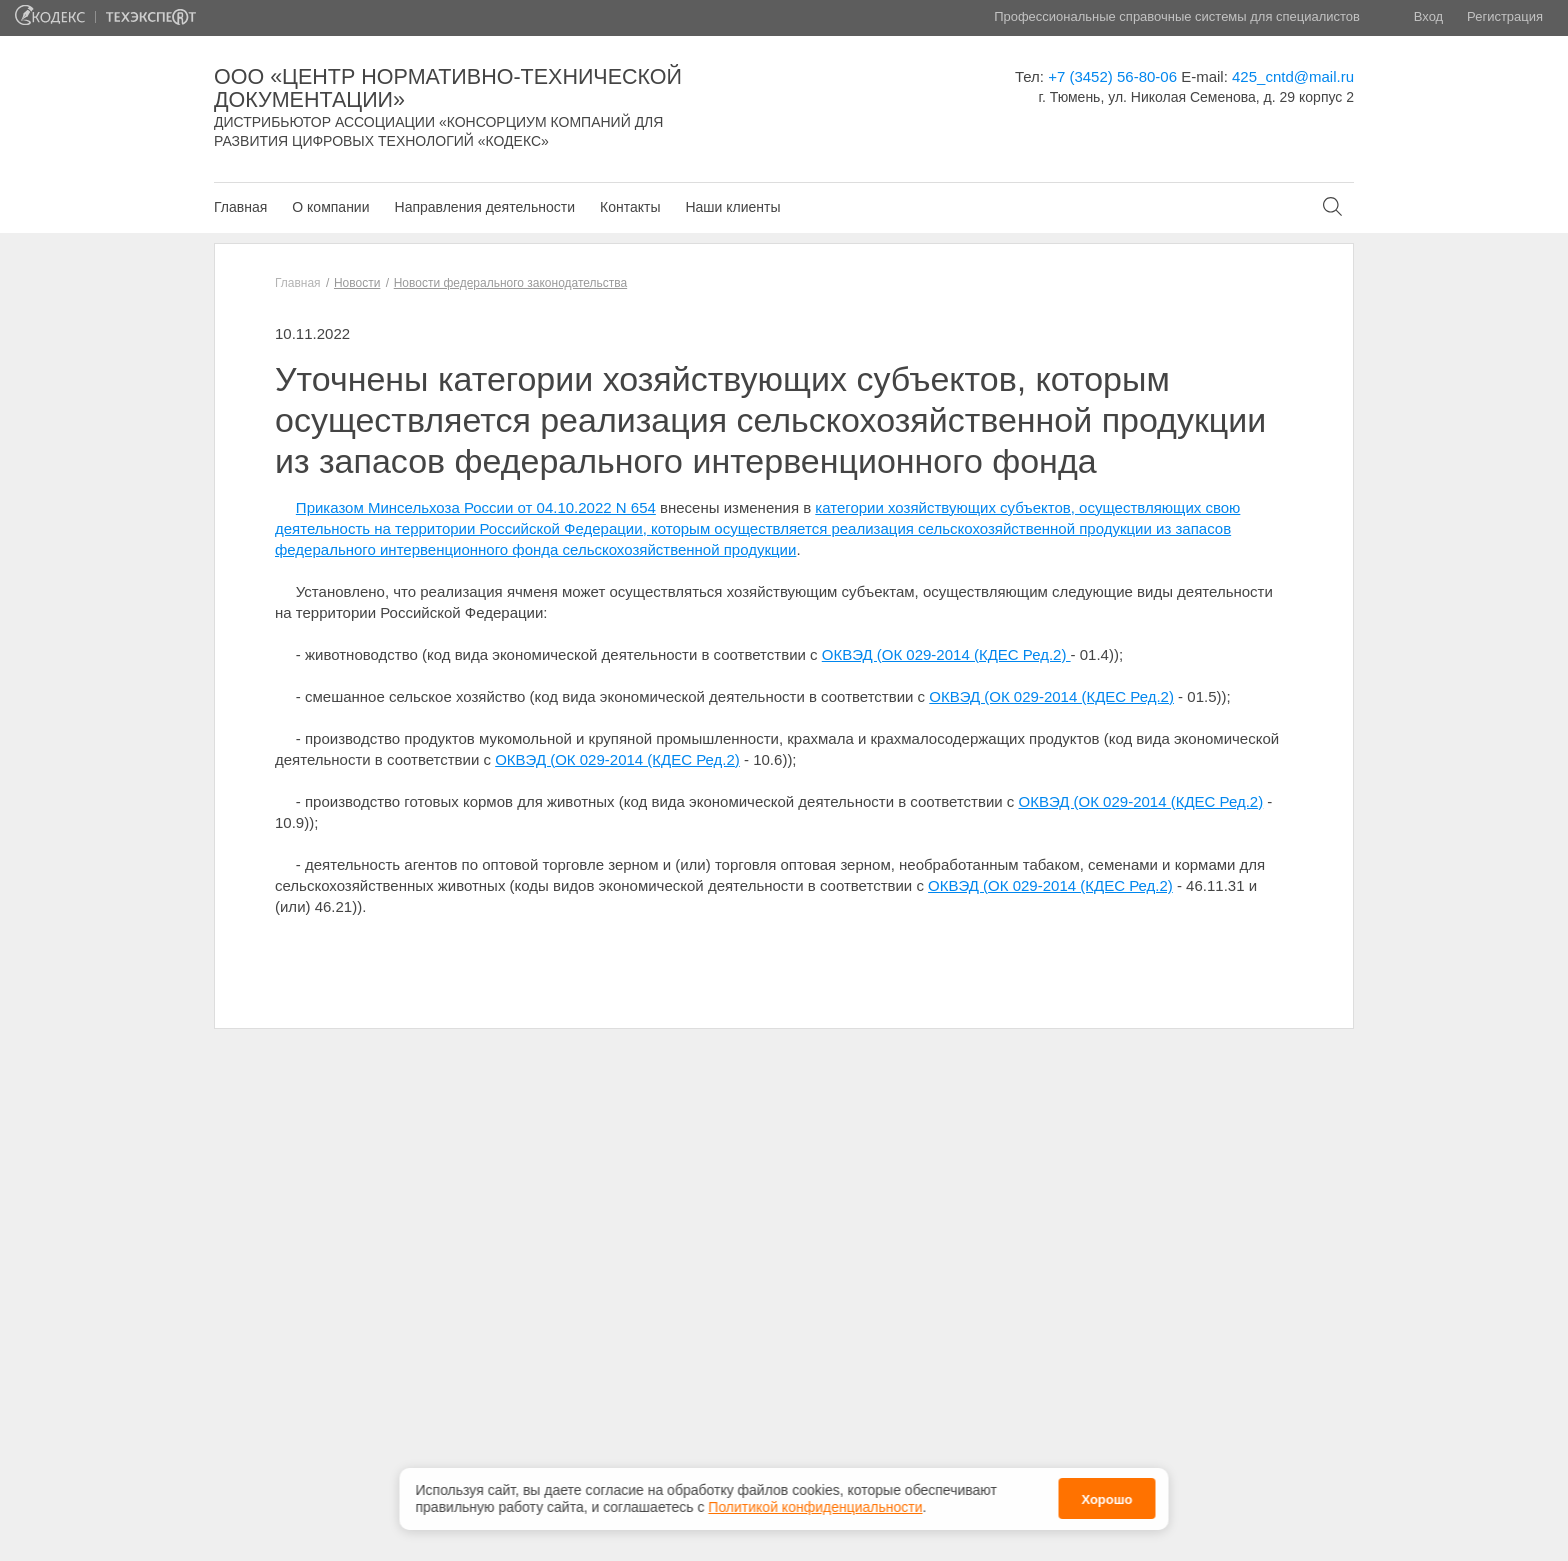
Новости (357, 283)
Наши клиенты (732, 207)
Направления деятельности (485, 207)
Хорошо (1106, 1499)
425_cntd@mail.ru (1293, 76)
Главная (240, 207)
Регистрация (1505, 16)
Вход (1428, 16)
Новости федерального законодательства (510, 283)
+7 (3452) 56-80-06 (1112, 76)
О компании (330, 207)
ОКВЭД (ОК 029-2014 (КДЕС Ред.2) (946, 654)
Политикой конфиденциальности (815, 1507)
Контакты (630, 207)
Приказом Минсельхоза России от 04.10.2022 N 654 (476, 507)
